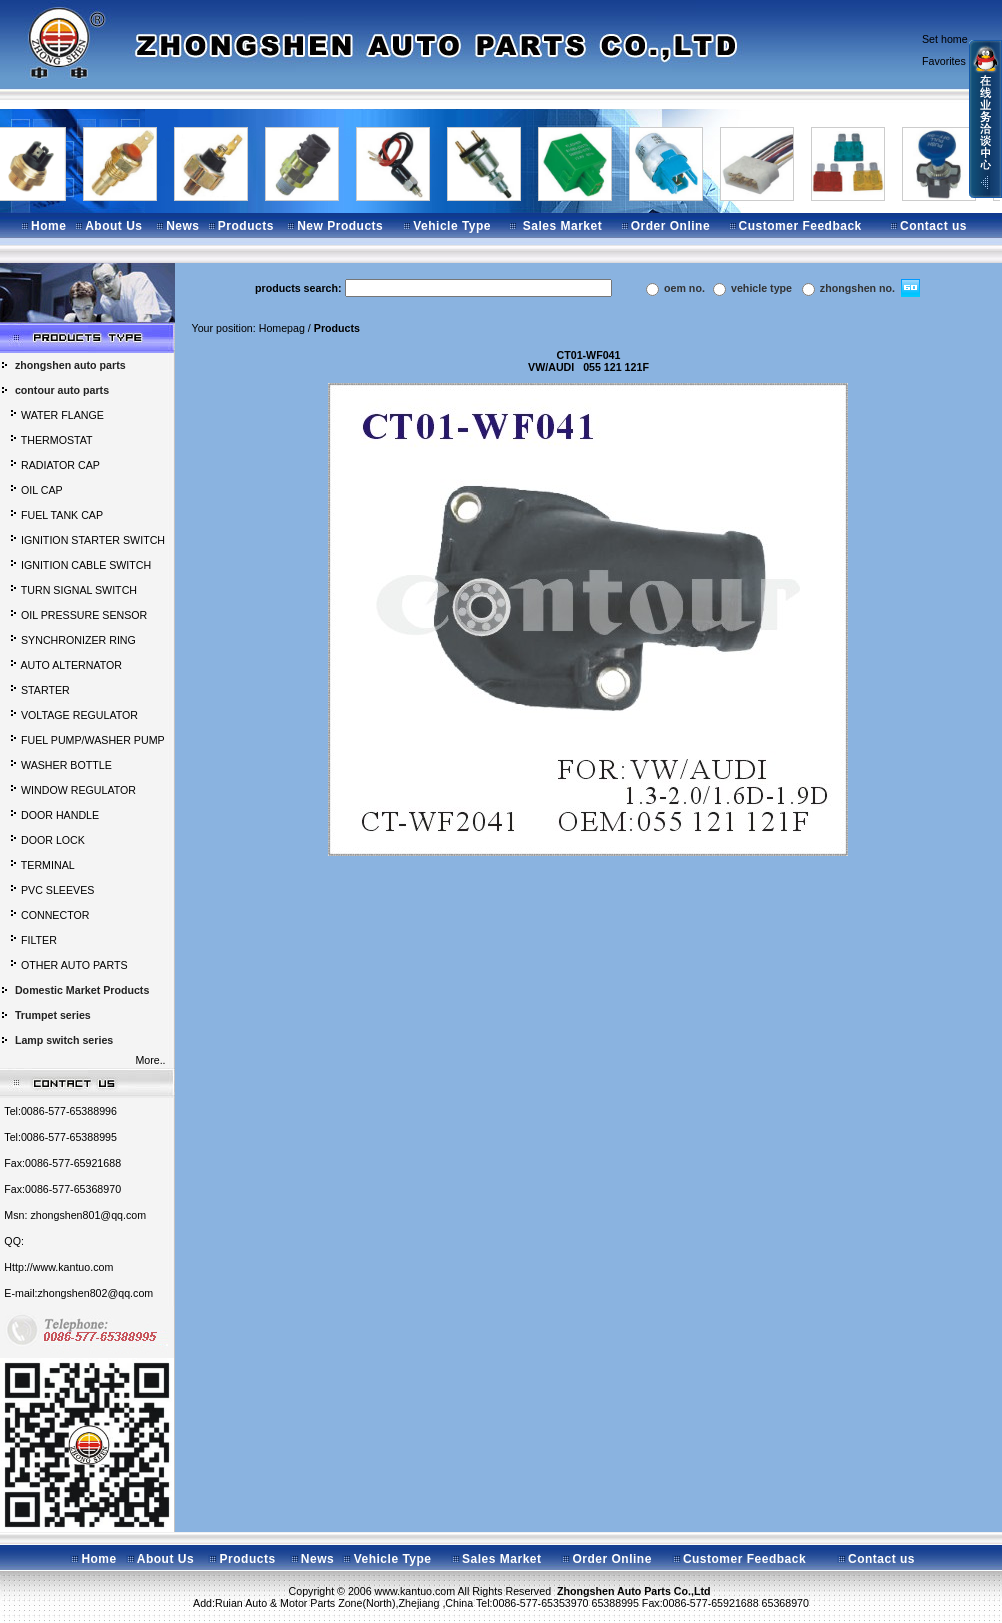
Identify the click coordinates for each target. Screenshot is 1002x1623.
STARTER (45, 690)
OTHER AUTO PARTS (74, 965)
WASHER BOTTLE (66, 765)
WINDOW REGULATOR (78, 790)
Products (246, 226)
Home (48, 226)
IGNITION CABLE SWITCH (86, 565)
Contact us (933, 226)
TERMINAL (48, 865)
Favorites (944, 61)
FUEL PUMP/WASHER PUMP (93, 740)
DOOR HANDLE (60, 815)
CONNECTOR (55, 915)
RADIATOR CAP (60, 465)
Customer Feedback (800, 226)
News (182, 226)
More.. (153, 1060)
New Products (340, 226)
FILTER (39, 940)
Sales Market (562, 226)
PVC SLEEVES (57, 890)
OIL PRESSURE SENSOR (84, 615)
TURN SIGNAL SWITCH (79, 590)
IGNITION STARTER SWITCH (93, 540)
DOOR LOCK (53, 840)
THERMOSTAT (57, 440)
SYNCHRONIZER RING (78, 640)
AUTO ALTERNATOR (71, 665)
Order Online (670, 226)
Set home (945, 39)
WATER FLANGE (62, 415)
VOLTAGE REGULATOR (79, 715)
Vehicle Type (452, 226)
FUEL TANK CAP (62, 515)
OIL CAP (42, 490)
